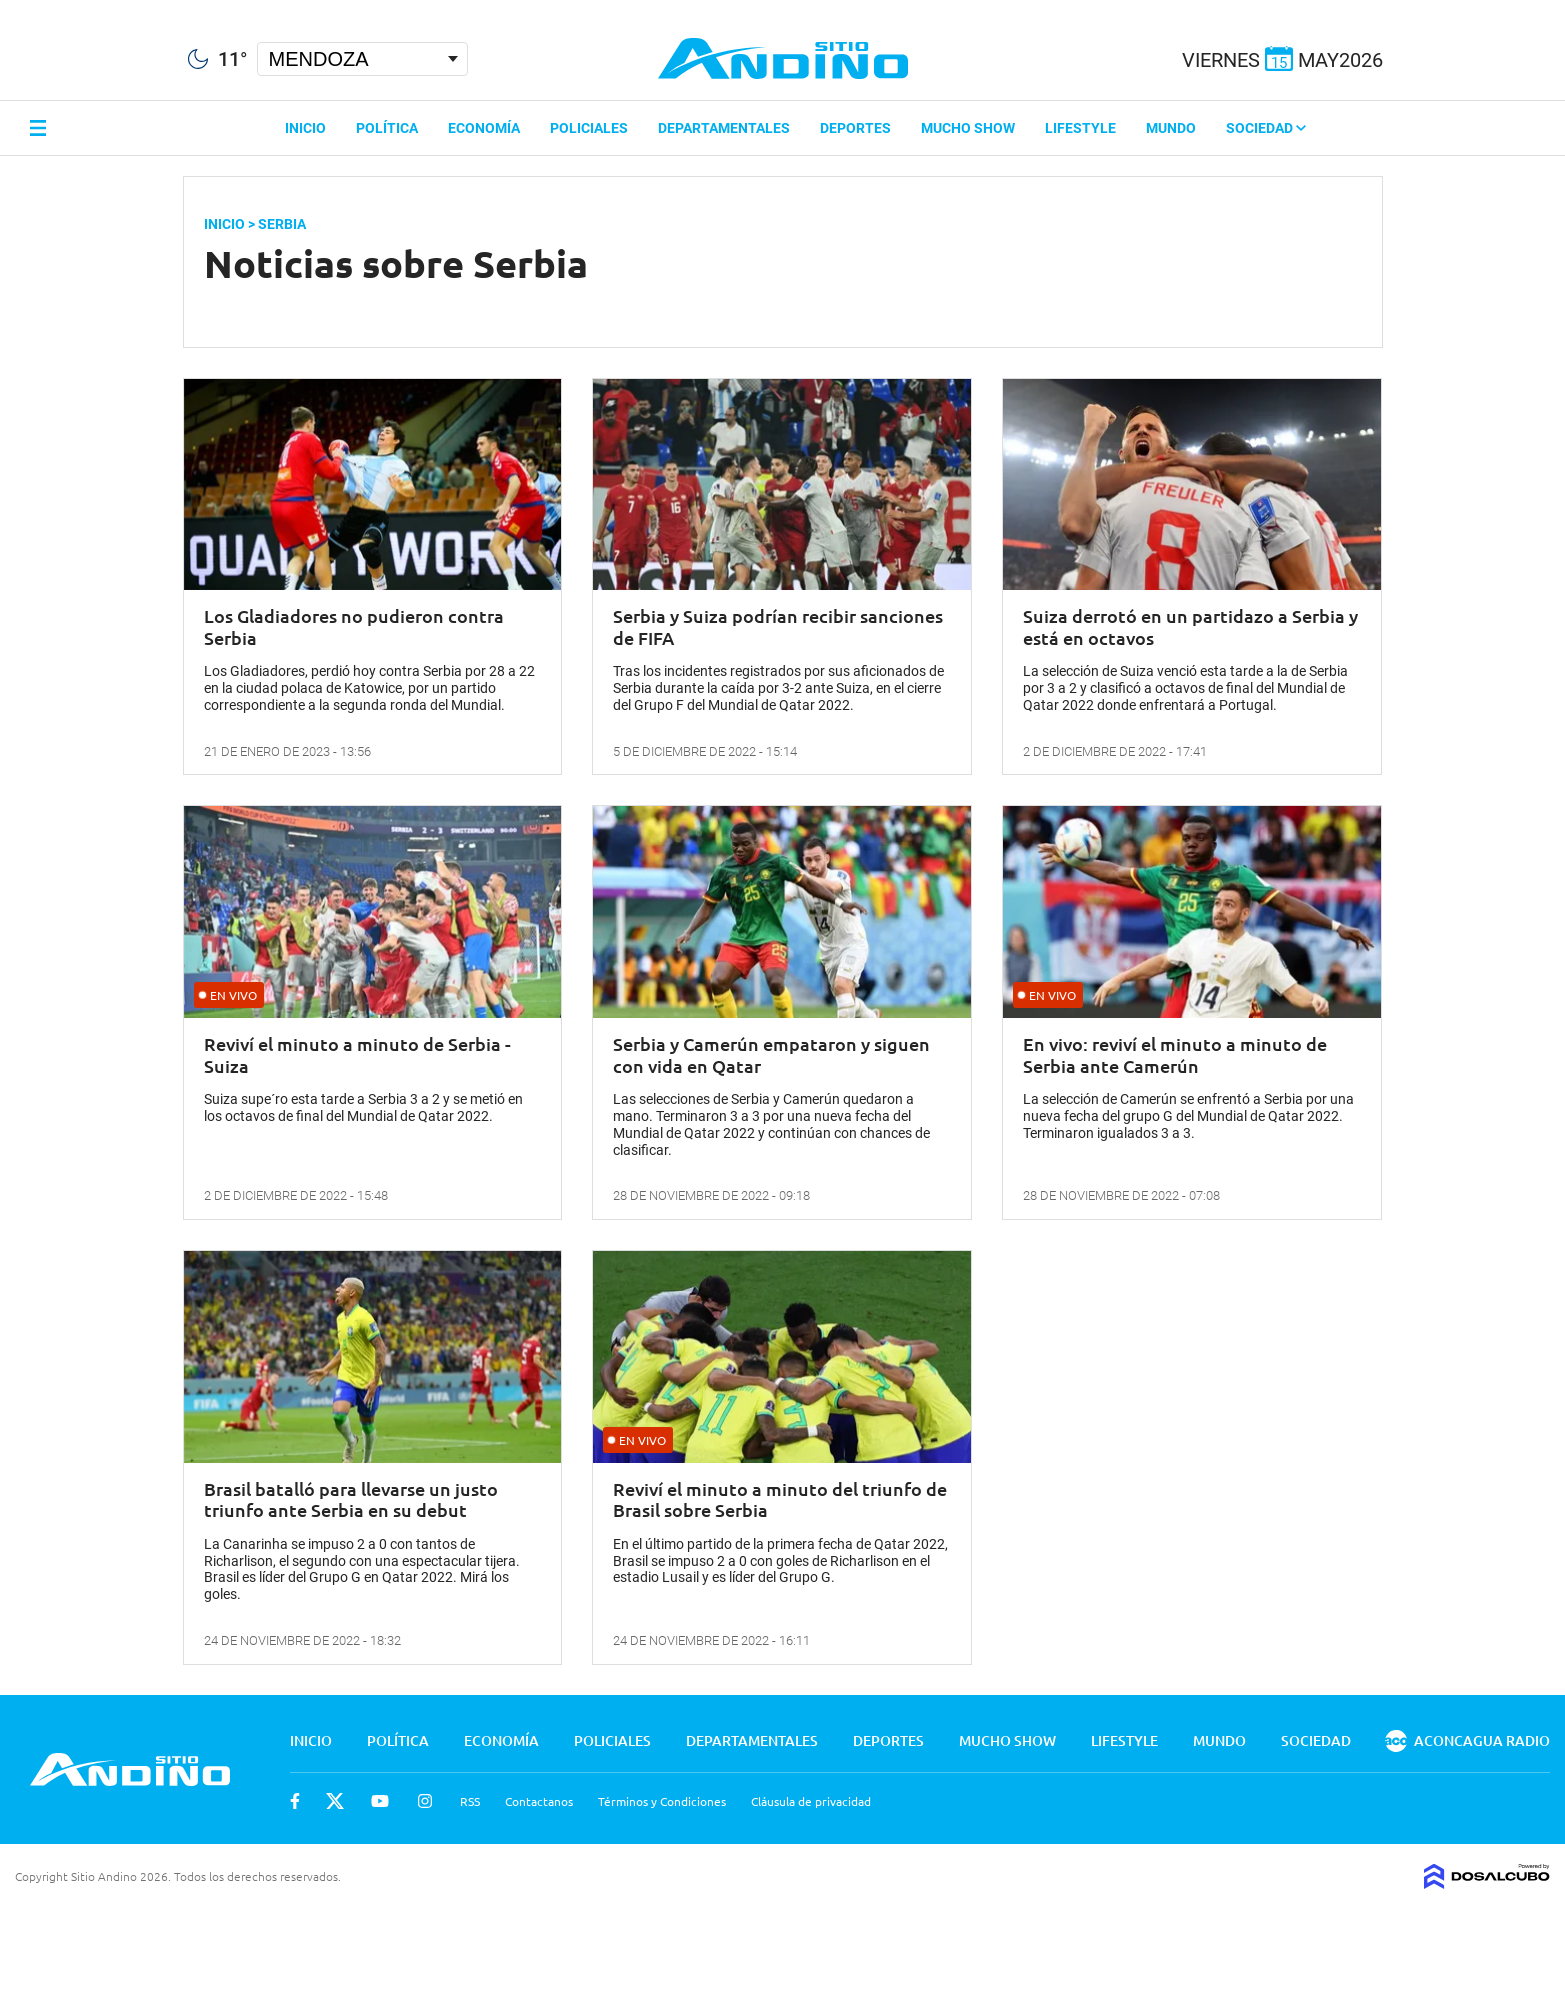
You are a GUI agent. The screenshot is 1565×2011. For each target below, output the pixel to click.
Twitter (335, 1801)
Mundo (1171, 128)
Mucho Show (968, 128)
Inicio (305, 128)
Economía (484, 128)
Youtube (380, 1801)
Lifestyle (1080, 128)
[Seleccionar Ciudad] (362, 59)
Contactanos (539, 1801)
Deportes (855, 128)
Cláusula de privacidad (811, 1801)
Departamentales (724, 128)
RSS (470, 1801)
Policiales (589, 128)
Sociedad (1266, 128)
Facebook (295, 1801)
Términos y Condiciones (662, 1801)
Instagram (425, 1801)
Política (387, 128)
